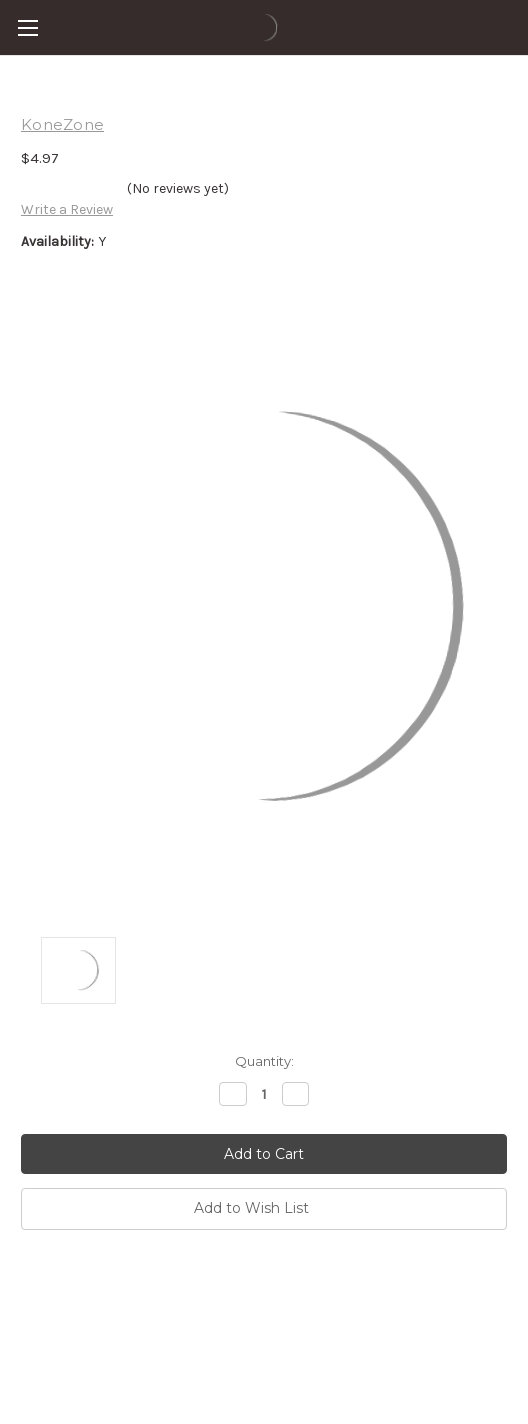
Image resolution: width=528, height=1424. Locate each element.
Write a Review (67, 209)
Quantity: (264, 1061)
